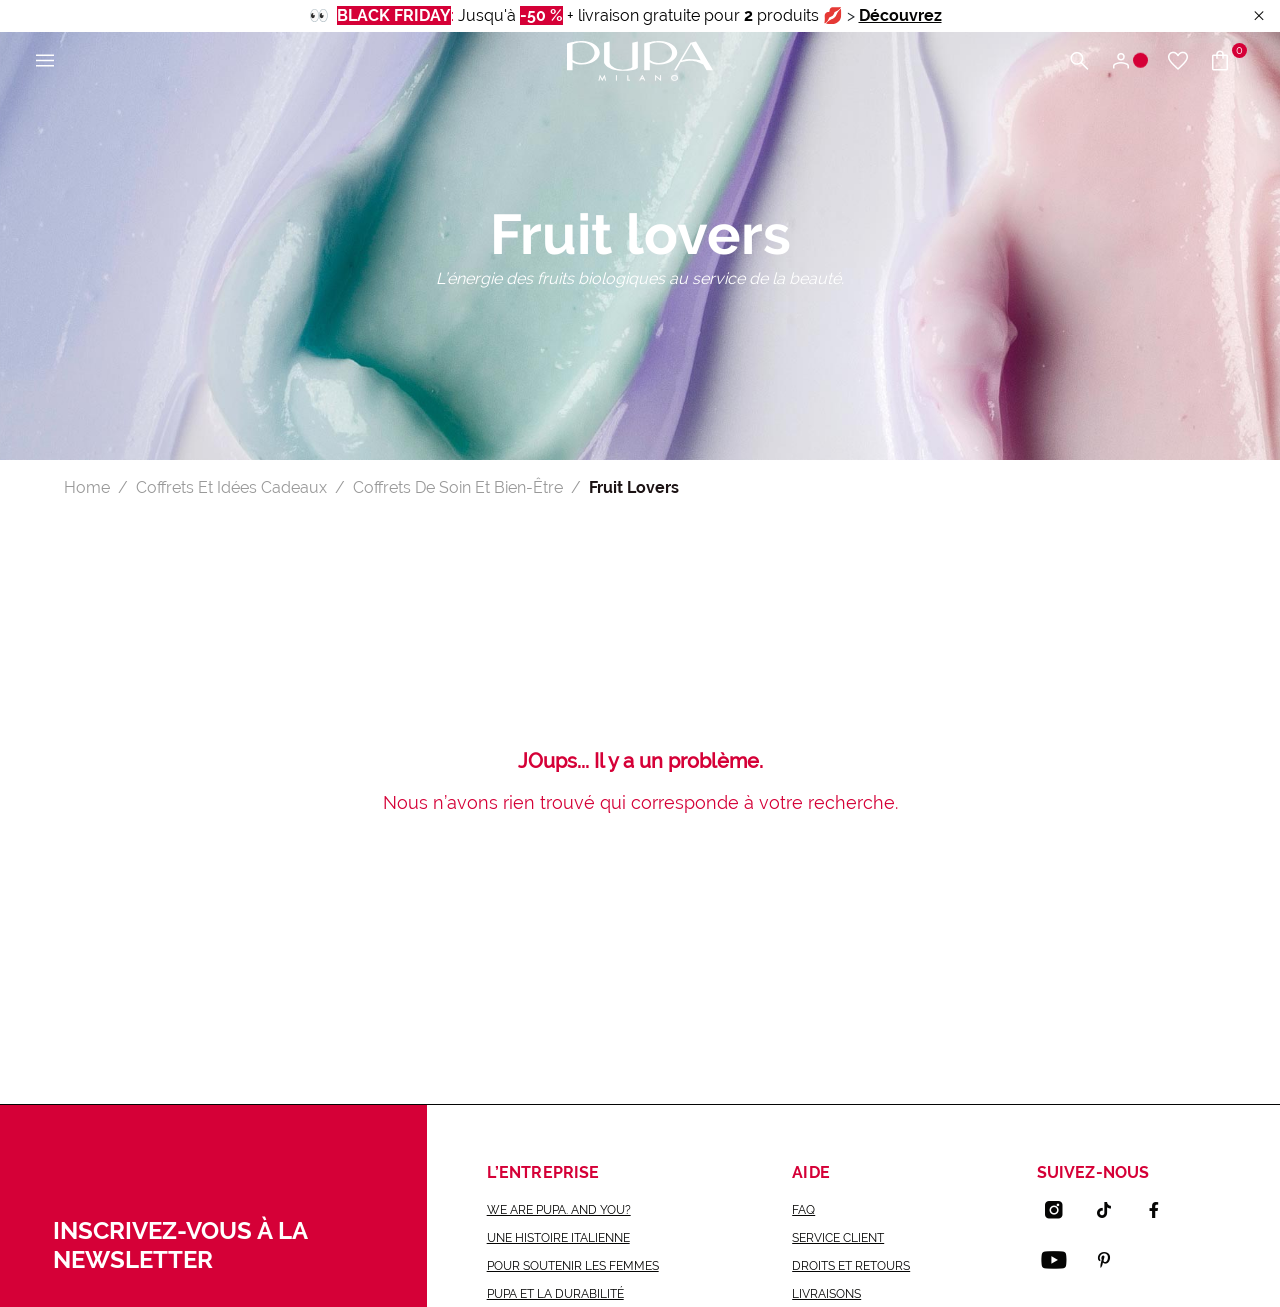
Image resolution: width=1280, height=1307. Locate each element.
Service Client (838, 1238)
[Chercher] (1079, 61)
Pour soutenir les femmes (573, 1266)
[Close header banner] (1259, 16)
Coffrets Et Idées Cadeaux (231, 487)
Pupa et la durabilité (555, 1294)
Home (87, 487)
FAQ (803, 1210)
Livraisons (826, 1294)
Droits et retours (851, 1266)
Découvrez (900, 15)
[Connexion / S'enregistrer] (1128, 61)
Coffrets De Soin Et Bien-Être (458, 487)
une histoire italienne (558, 1238)
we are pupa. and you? (559, 1210)
